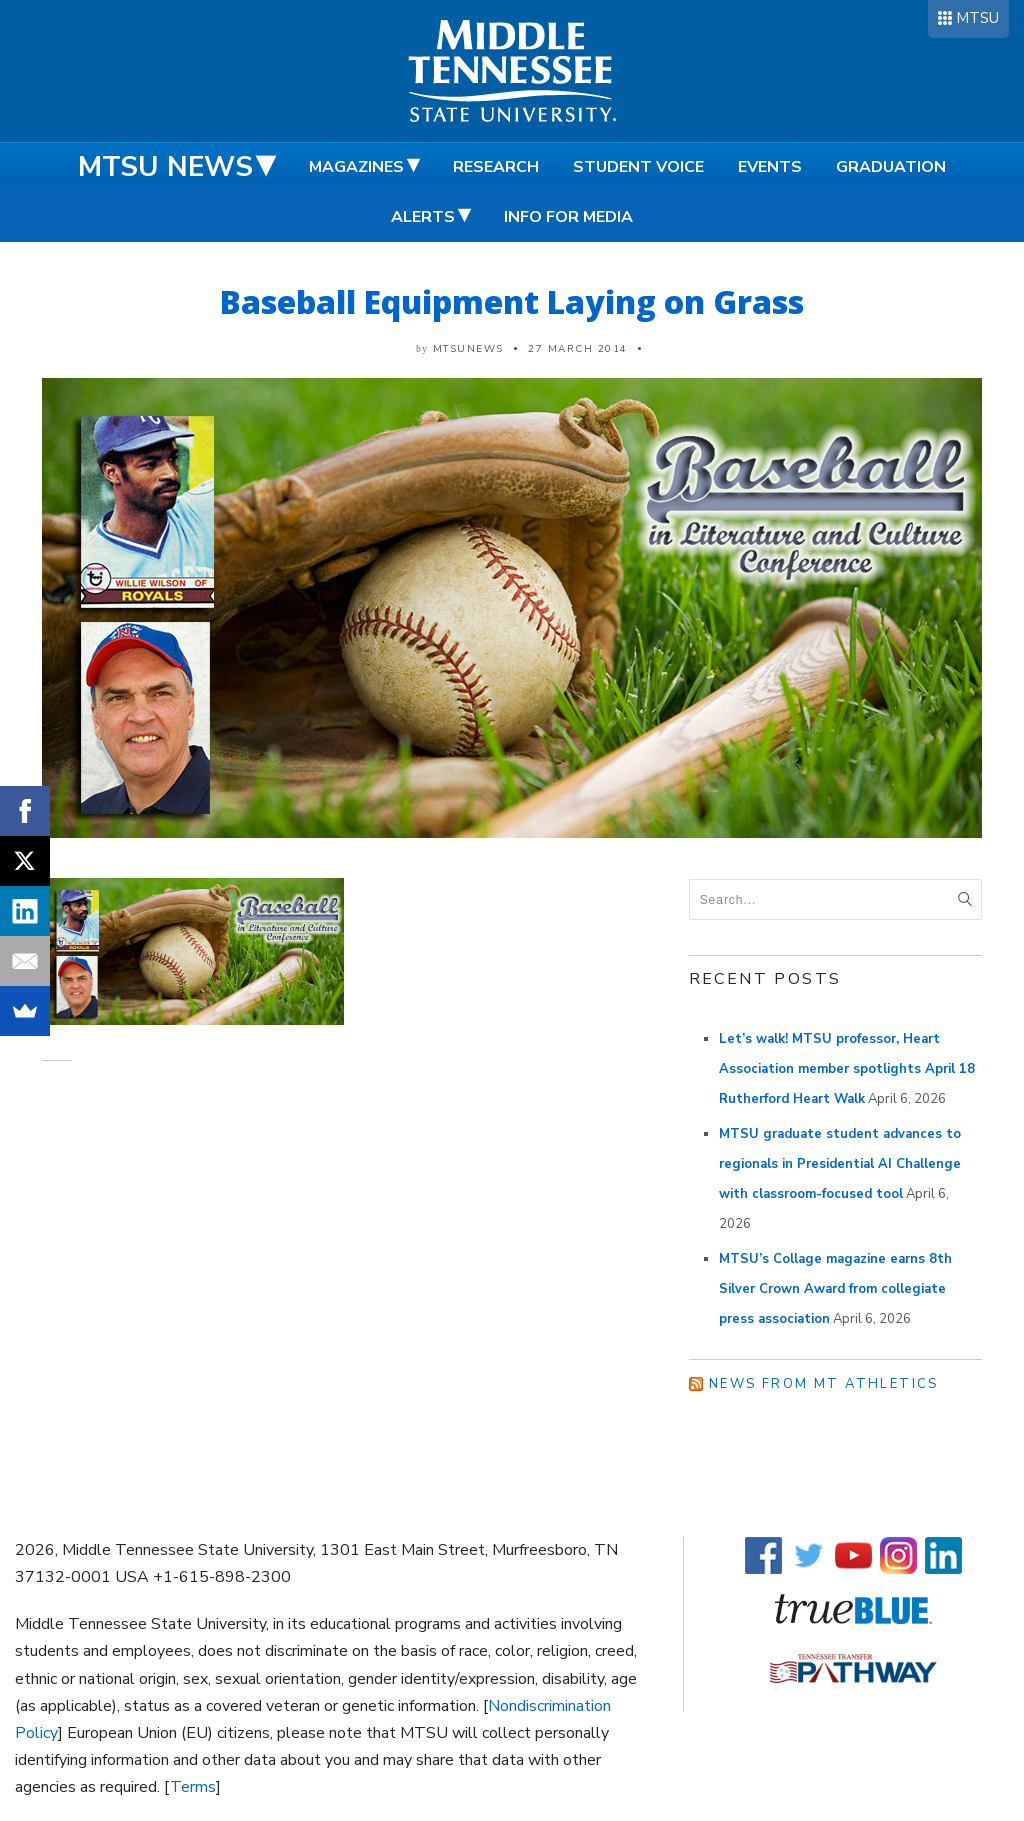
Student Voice (638, 167)
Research (496, 167)
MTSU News (165, 167)
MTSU (977, 18)
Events (770, 167)
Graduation (891, 167)
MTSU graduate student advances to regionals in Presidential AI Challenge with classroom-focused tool (840, 1164)
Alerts (423, 217)
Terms (193, 1787)
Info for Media (568, 217)
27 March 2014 (578, 349)
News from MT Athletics (824, 1384)
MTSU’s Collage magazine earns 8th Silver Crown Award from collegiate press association (835, 1289)
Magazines (356, 167)
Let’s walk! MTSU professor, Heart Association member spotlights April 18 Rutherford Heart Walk (847, 1069)
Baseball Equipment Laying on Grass (512, 301)
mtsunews (468, 349)
